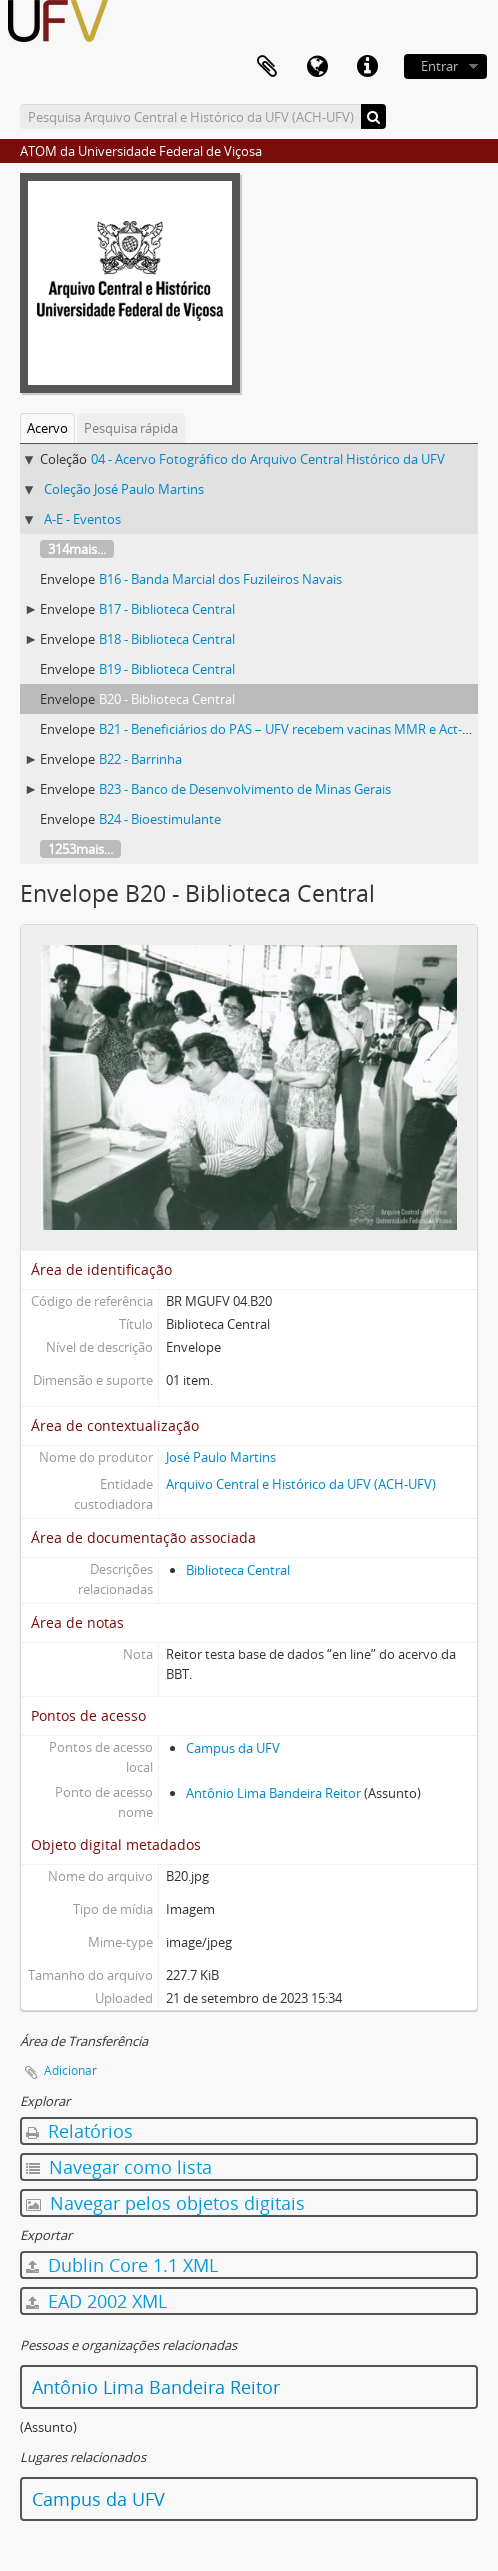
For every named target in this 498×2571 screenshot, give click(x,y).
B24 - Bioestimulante (160, 819)
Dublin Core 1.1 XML (122, 2265)
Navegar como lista (119, 2167)
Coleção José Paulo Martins (124, 489)
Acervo (47, 428)
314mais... (77, 549)
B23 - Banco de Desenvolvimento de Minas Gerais (245, 789)
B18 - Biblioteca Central (167, 639)
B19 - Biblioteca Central (167, 669)
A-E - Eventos (82, 519)
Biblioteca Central (238, 1570)
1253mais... (80, 849)
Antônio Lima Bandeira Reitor (273, 1793)
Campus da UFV (233, 1748)
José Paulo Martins (221, 1457)
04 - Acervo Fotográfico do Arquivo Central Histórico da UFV (268, 459)
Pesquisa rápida (131, 428)
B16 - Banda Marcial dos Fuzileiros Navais (220, 579)
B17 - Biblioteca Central (167, 609)
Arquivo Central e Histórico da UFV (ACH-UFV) (301, 1484)
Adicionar (70, 2070)
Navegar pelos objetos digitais (165, 2203)
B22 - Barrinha (140, 759)
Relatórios (79, 2131)
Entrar (439, 66)
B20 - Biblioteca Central (167, 699)
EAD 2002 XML (96, 2301)
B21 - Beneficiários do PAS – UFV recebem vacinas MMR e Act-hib (290, 729)
